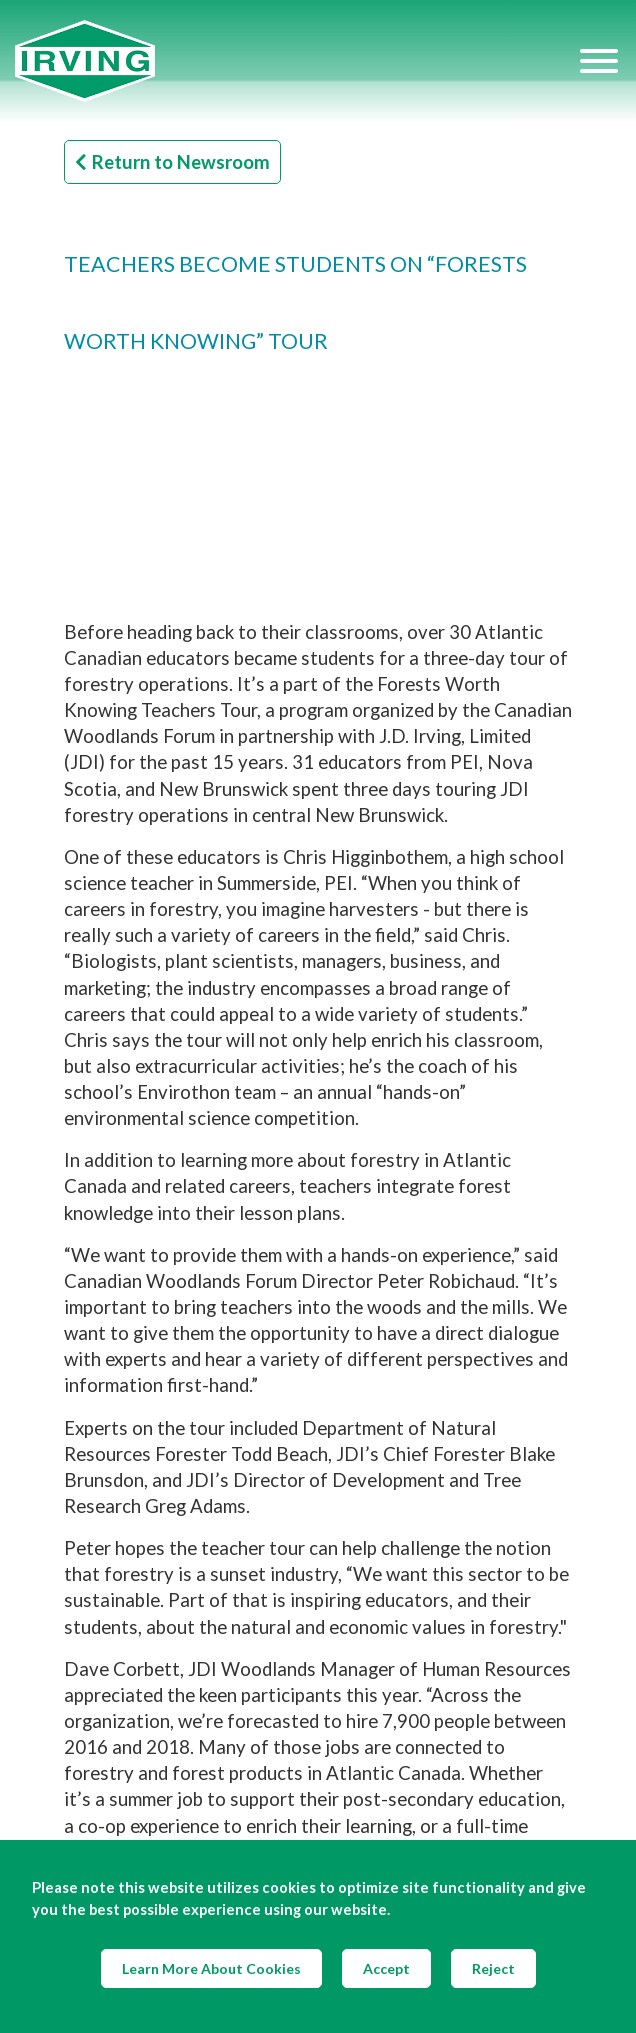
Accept (386, 1968)
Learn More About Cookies (211, 1968)
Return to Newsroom (172, 162)
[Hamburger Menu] (599, 61)
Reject (493, 1968)
